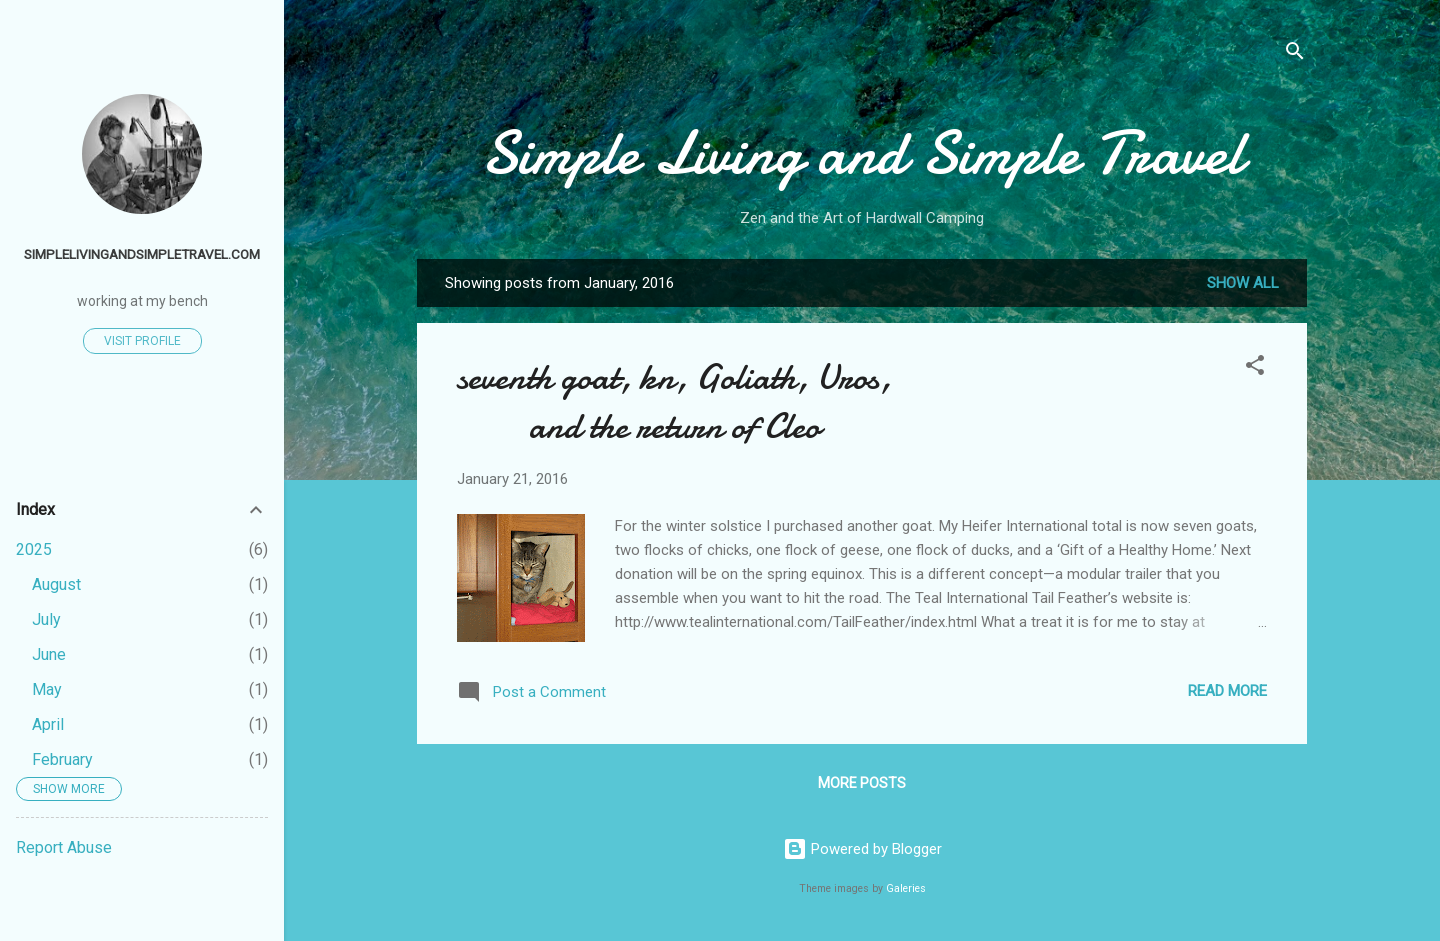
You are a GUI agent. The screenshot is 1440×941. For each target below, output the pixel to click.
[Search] (1295, 54)
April (48, 724)
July (46, 619)
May (47, 689)
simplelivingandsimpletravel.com (142, 254)
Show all (1243, 283)
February (62, 759)
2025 (34, 549)
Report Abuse (64, 847)
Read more (1227, 691)
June (49, 654)
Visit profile (142, 341)
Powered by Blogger (862, 849)
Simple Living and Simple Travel (862, 153)
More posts (862, 783)
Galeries (906, 888)
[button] (1255, 368)
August (56, 584)
